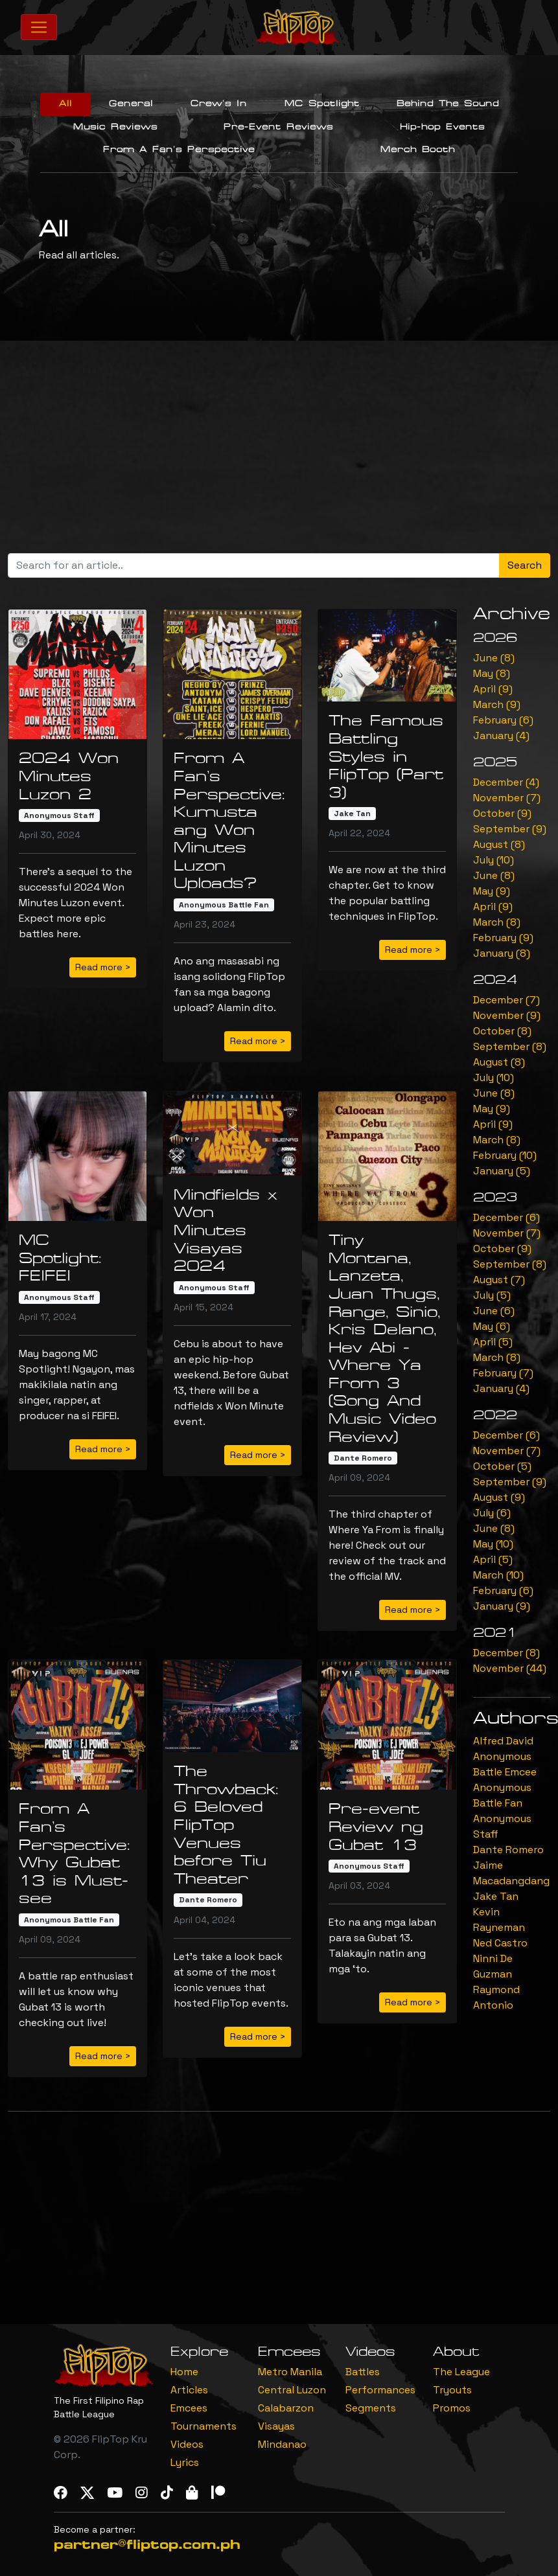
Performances (380, 2390)
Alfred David (503, 1741)
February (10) (505, 1155)
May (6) (491, 1326)
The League (461, 2371)
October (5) (502, 1466)
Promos (452, 2408)
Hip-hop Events (442, 126)
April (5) (493, 1342)
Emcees (188, 2408)
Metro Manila (290, 2371)
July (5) (492, 1295)
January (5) (501, 1171)
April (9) (493, 689)
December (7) (506, 1000)
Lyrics (184, 2462)
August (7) (499, 1279)
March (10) (498, 1575)
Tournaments (203, 2426)
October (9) (502, 813)
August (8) (499, 844)
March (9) (496, 704)
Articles (189, 2390)
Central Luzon (292, 2390)
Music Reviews (115, 126)
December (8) (506, 1652)
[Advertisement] (283, 452)
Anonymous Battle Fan (224, 905)
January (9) (501, 1606)
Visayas (276, 2426)
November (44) (509, 1668)
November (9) (507, 1015)
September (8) (509, 1046)
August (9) (499, 1497)
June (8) (494, 658)
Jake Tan (352, 813)
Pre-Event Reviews (278, 126)
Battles (362, 2371)
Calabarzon (286, 2408)
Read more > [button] (102, 967)
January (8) (501, 953)
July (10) (493, 860)
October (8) (502, 1031)
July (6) (492, 1513)
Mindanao (282, 2444)
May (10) (493, 1544)
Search (524, 565)
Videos (186, 2444)
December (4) (506, 782)
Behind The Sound (448, 103)
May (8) (491, 673)
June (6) (494, 1310)
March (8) (496, 922)
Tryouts (452, 2390)
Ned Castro (500, 1943)
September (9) (509, 829)
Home (184, 2371)
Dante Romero (363, 1458)
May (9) (491, 891)
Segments (370, 2408)
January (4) (501, 735)
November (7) (507, 797)
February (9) (503, 937)
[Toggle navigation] (39, 27)
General (131, 103)
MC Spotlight (322, 103)
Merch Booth (417, 149)
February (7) (503, 1373)
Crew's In (219, 103)
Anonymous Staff (59, 815)
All (65, 103)
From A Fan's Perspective (179, 149)
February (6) (503, 720)
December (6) (506, 1217)
